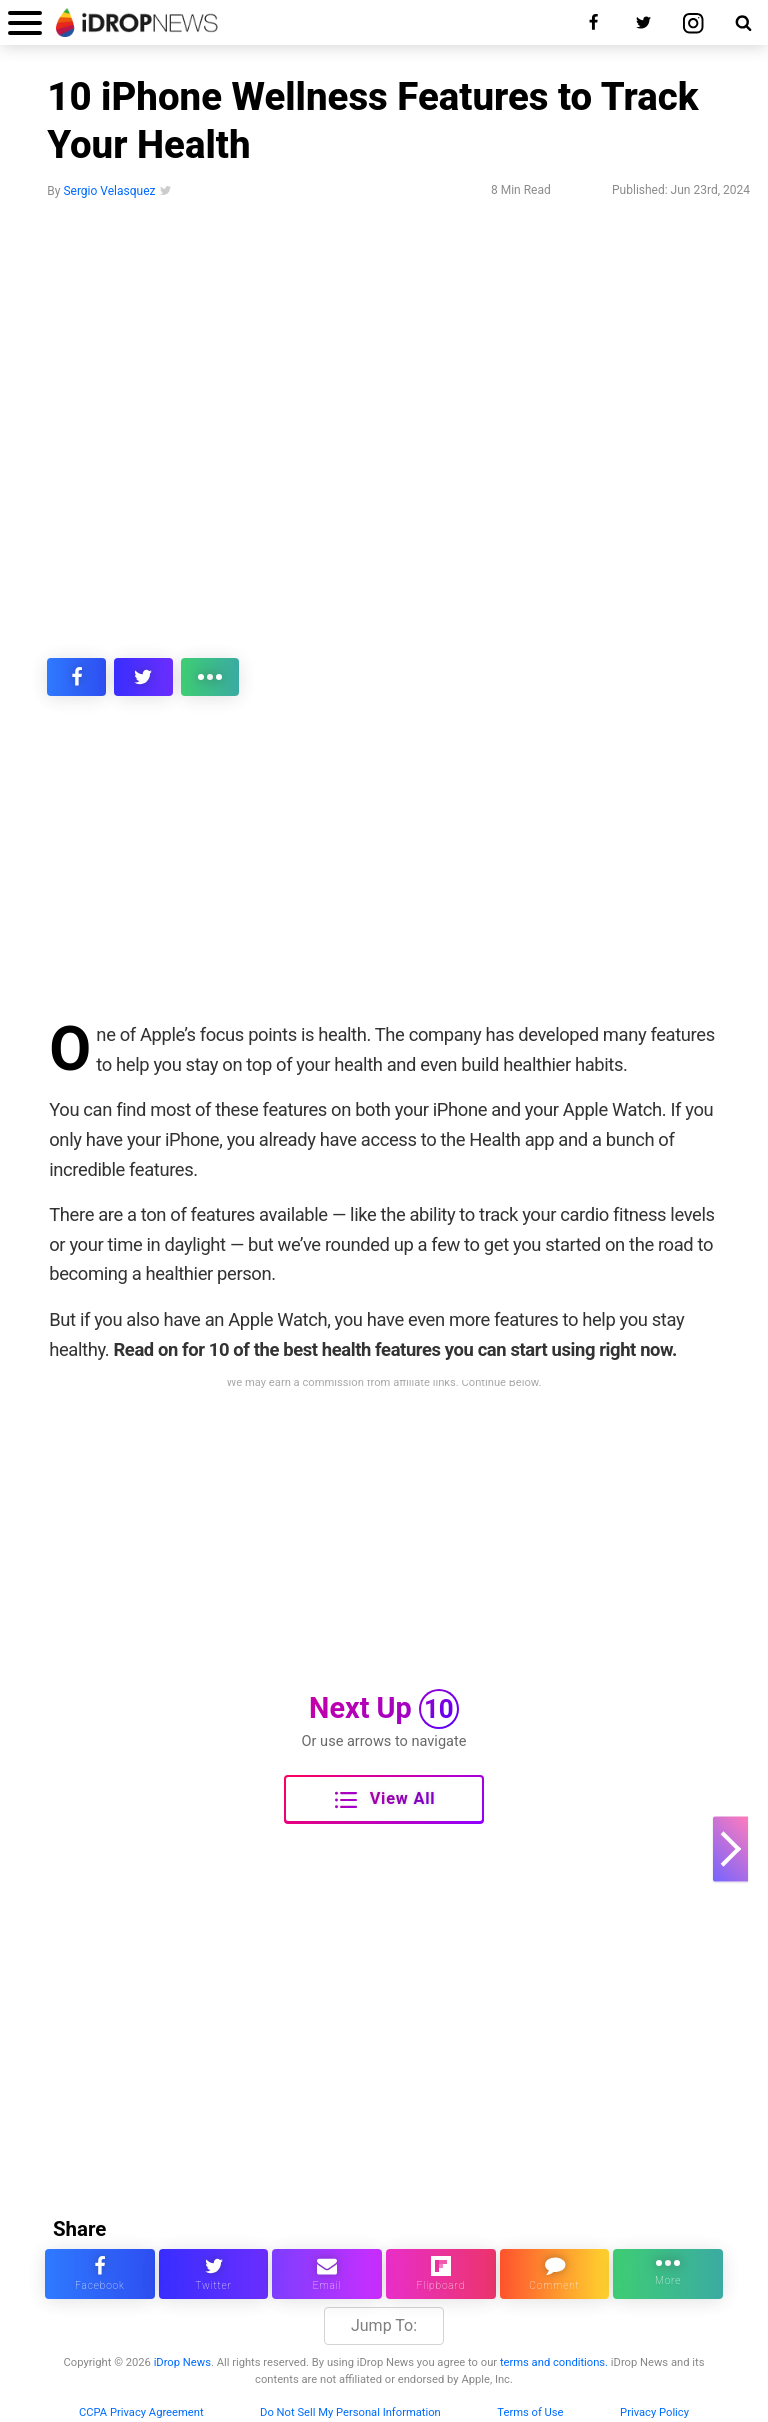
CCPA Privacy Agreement (141, 2412)
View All (385, 1800)
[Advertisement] (384, 872)
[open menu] (25, 22)
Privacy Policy (654, 2412)
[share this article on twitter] (143, 677)
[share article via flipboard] (441, 2274)
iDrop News (182, 2362)
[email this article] (327, 2274)
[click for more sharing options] (210, 677)
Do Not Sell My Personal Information (350, 2412)
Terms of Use (530, 2412)
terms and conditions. (554, 2362)
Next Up (384, 1709)
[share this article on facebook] (76, 677)
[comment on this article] (555, 2274)
